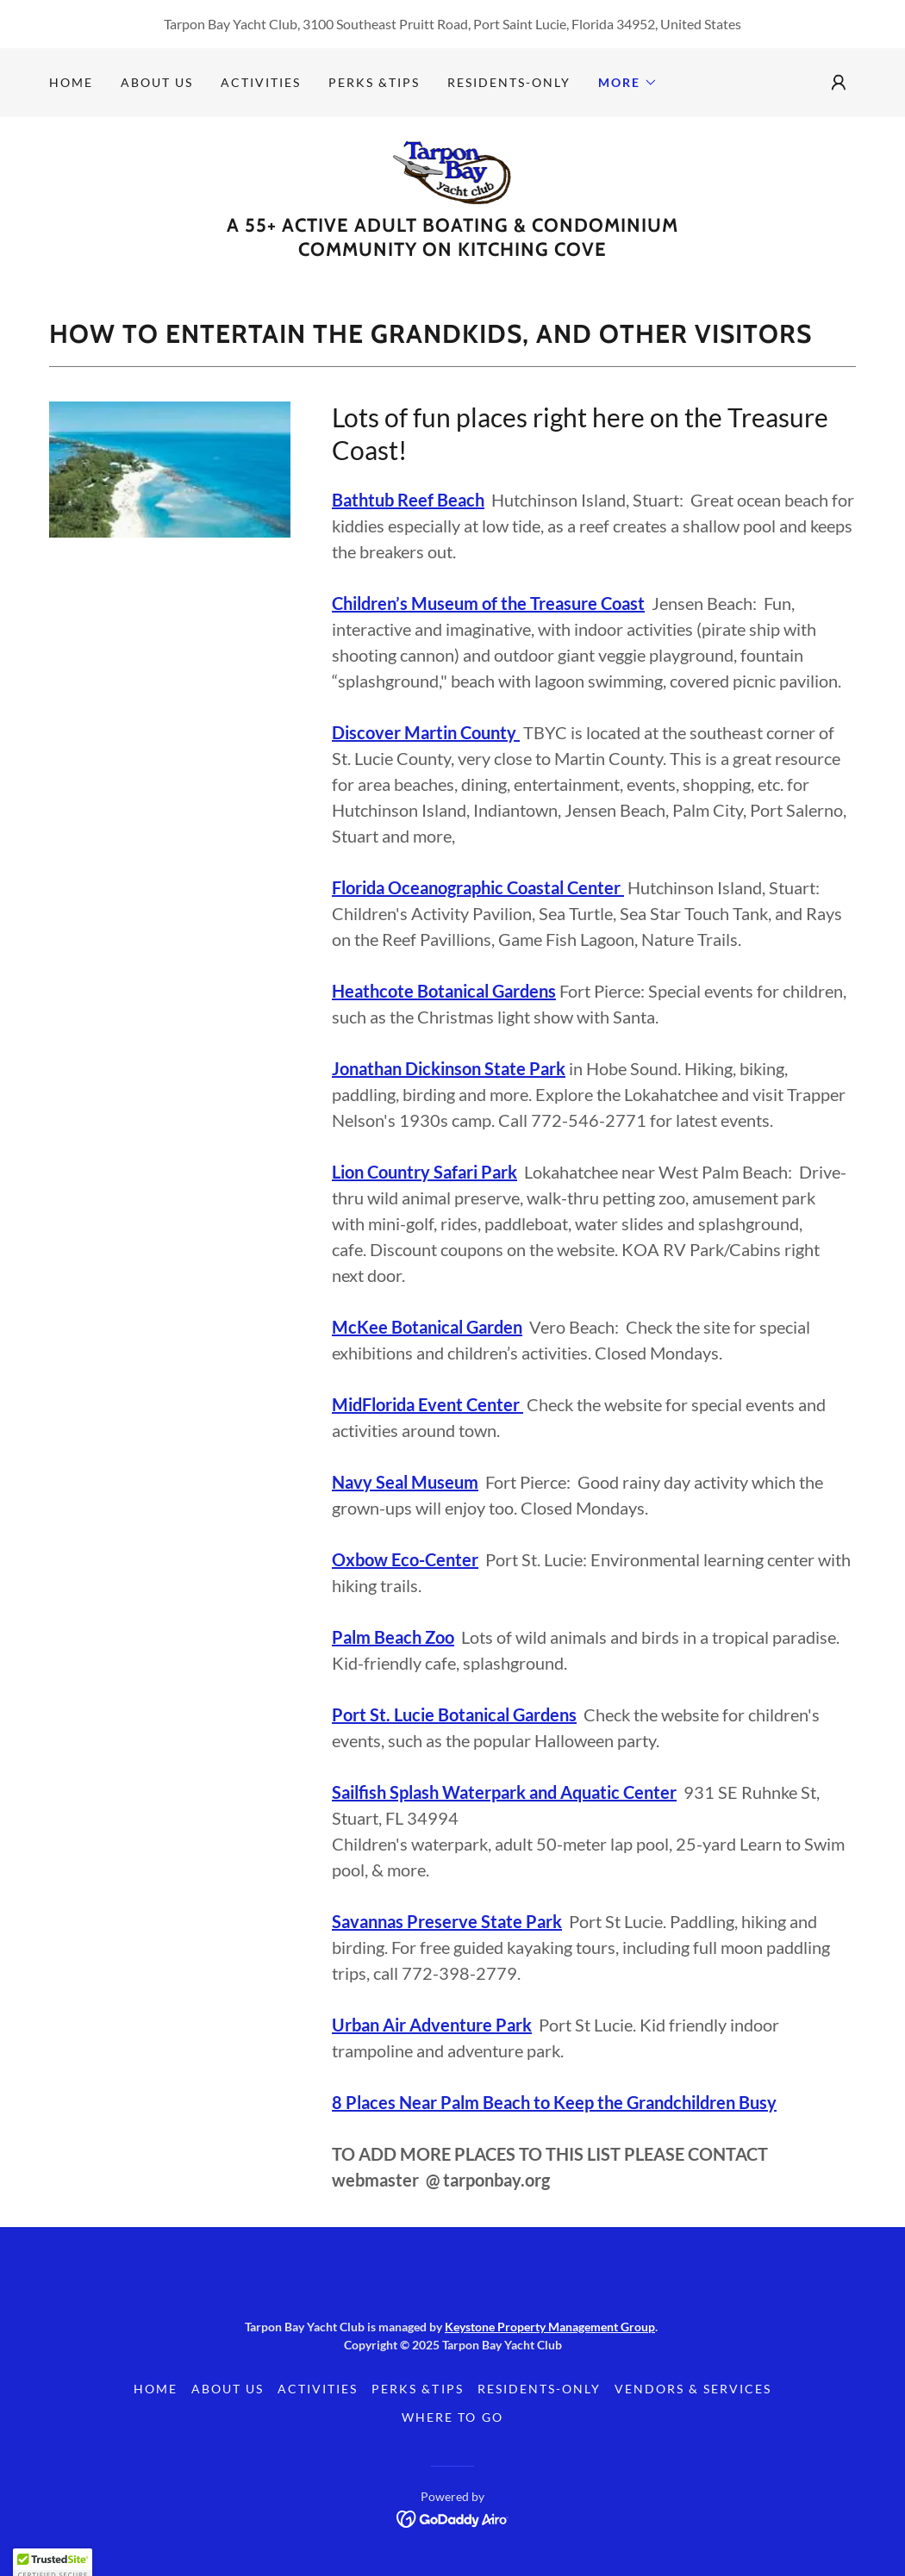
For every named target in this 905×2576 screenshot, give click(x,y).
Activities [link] (261, 82)
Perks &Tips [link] (374, 82)
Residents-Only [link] (509, 82)
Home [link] (71, 82)
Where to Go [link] (452, 2417)
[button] (628, 82)
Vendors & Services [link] (693, 2388)
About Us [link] (157, 82)
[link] (453, 170)
